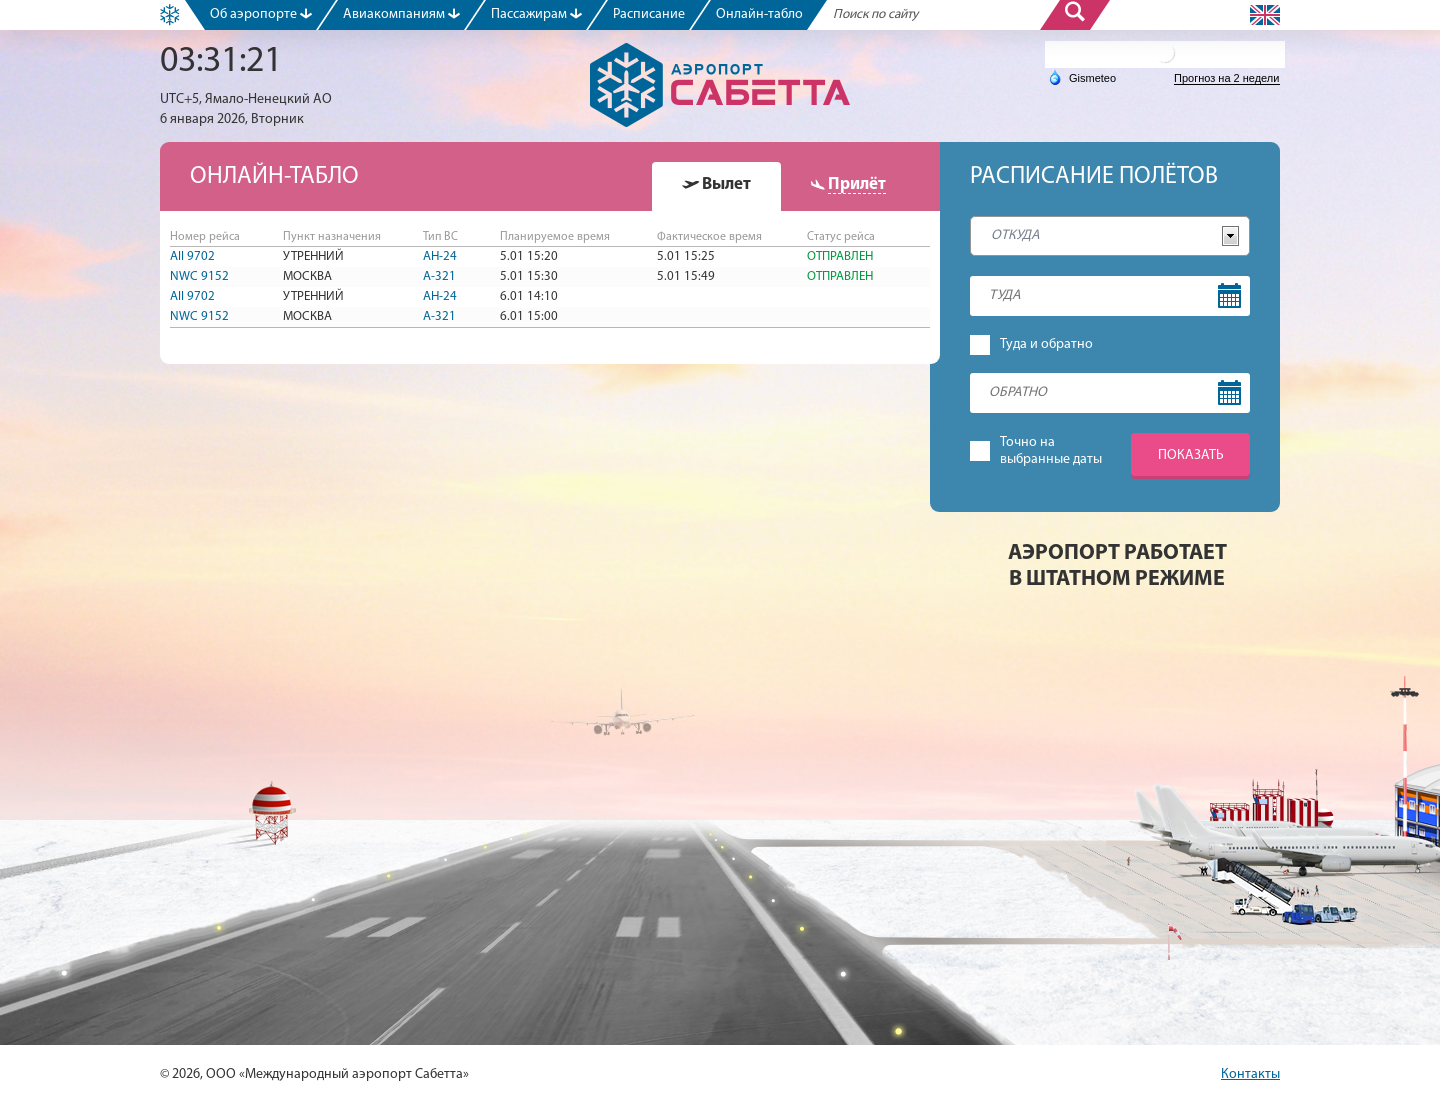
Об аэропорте (261, 14)
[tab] (716, 186)
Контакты (1250, 1074)
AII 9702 (192, 256)
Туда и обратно (1046, 344)
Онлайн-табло (759, 14)
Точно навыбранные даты (1051, 451)
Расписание (649, 14)
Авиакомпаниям (401, 14)
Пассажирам (536, 14)
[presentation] (716, 184)
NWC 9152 (199, 276)
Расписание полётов (1094, 177)
